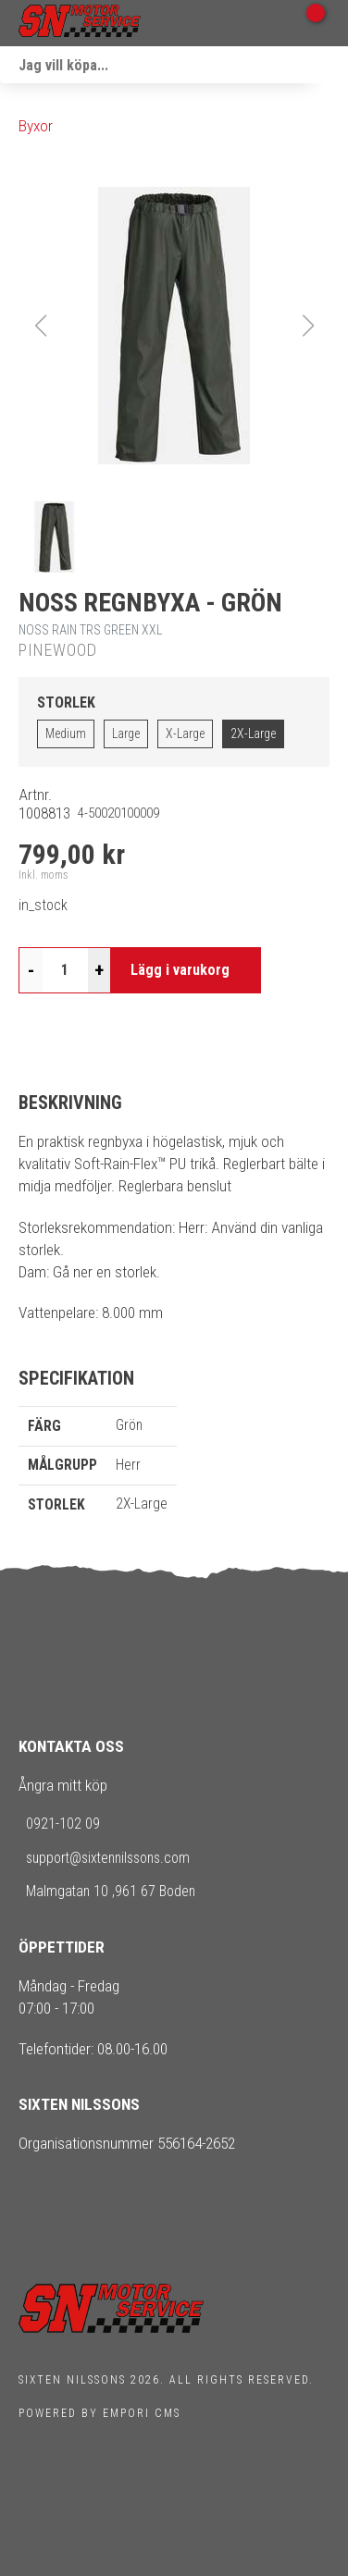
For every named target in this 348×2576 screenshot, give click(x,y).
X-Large (185, 733)
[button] (174, 325)
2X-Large (253, 733)
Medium (65, 733)
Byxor (36, 126)
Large (126, 733)
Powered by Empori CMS (99, 2413)
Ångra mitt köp (63, 1785)
